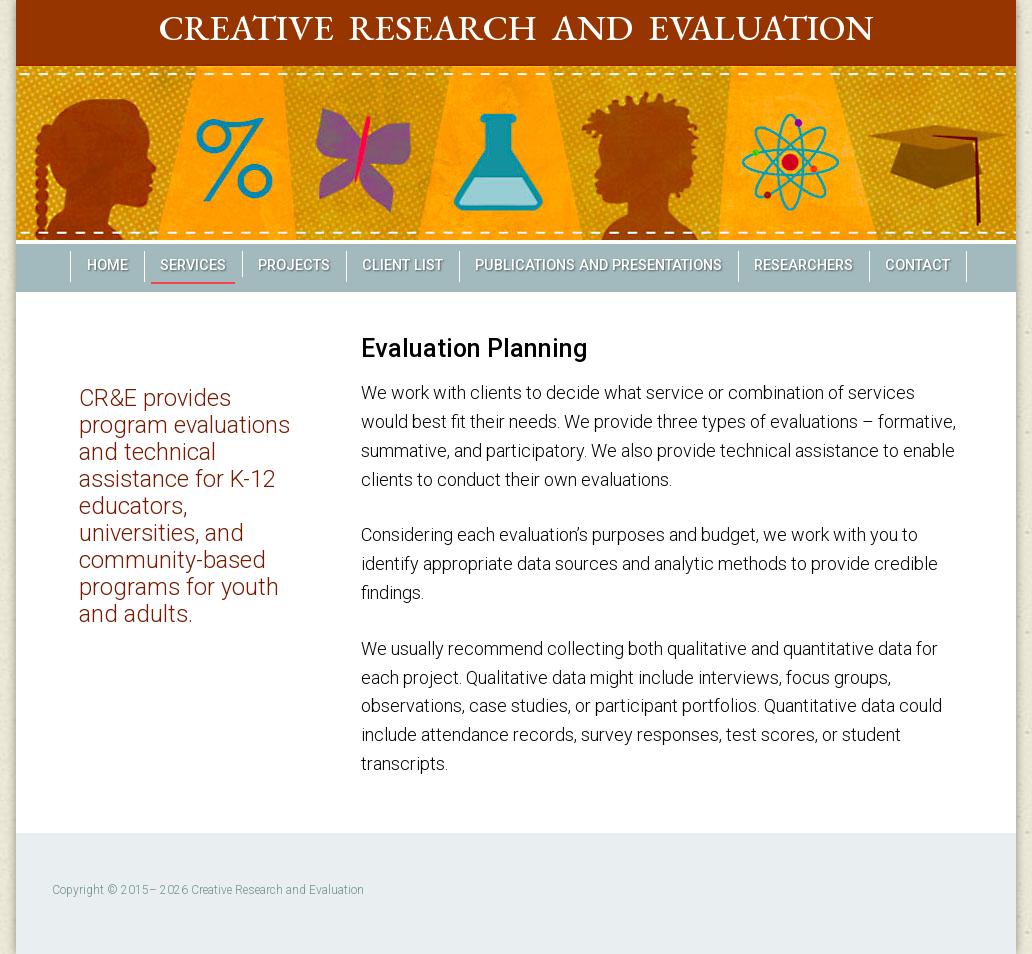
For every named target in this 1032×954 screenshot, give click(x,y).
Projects (294, 265)
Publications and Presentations (598, 265)
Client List (402, 265)
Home (107, 265)
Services (193, 265)
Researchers (803, 265)
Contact (917, 265)
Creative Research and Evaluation (516, 27)
